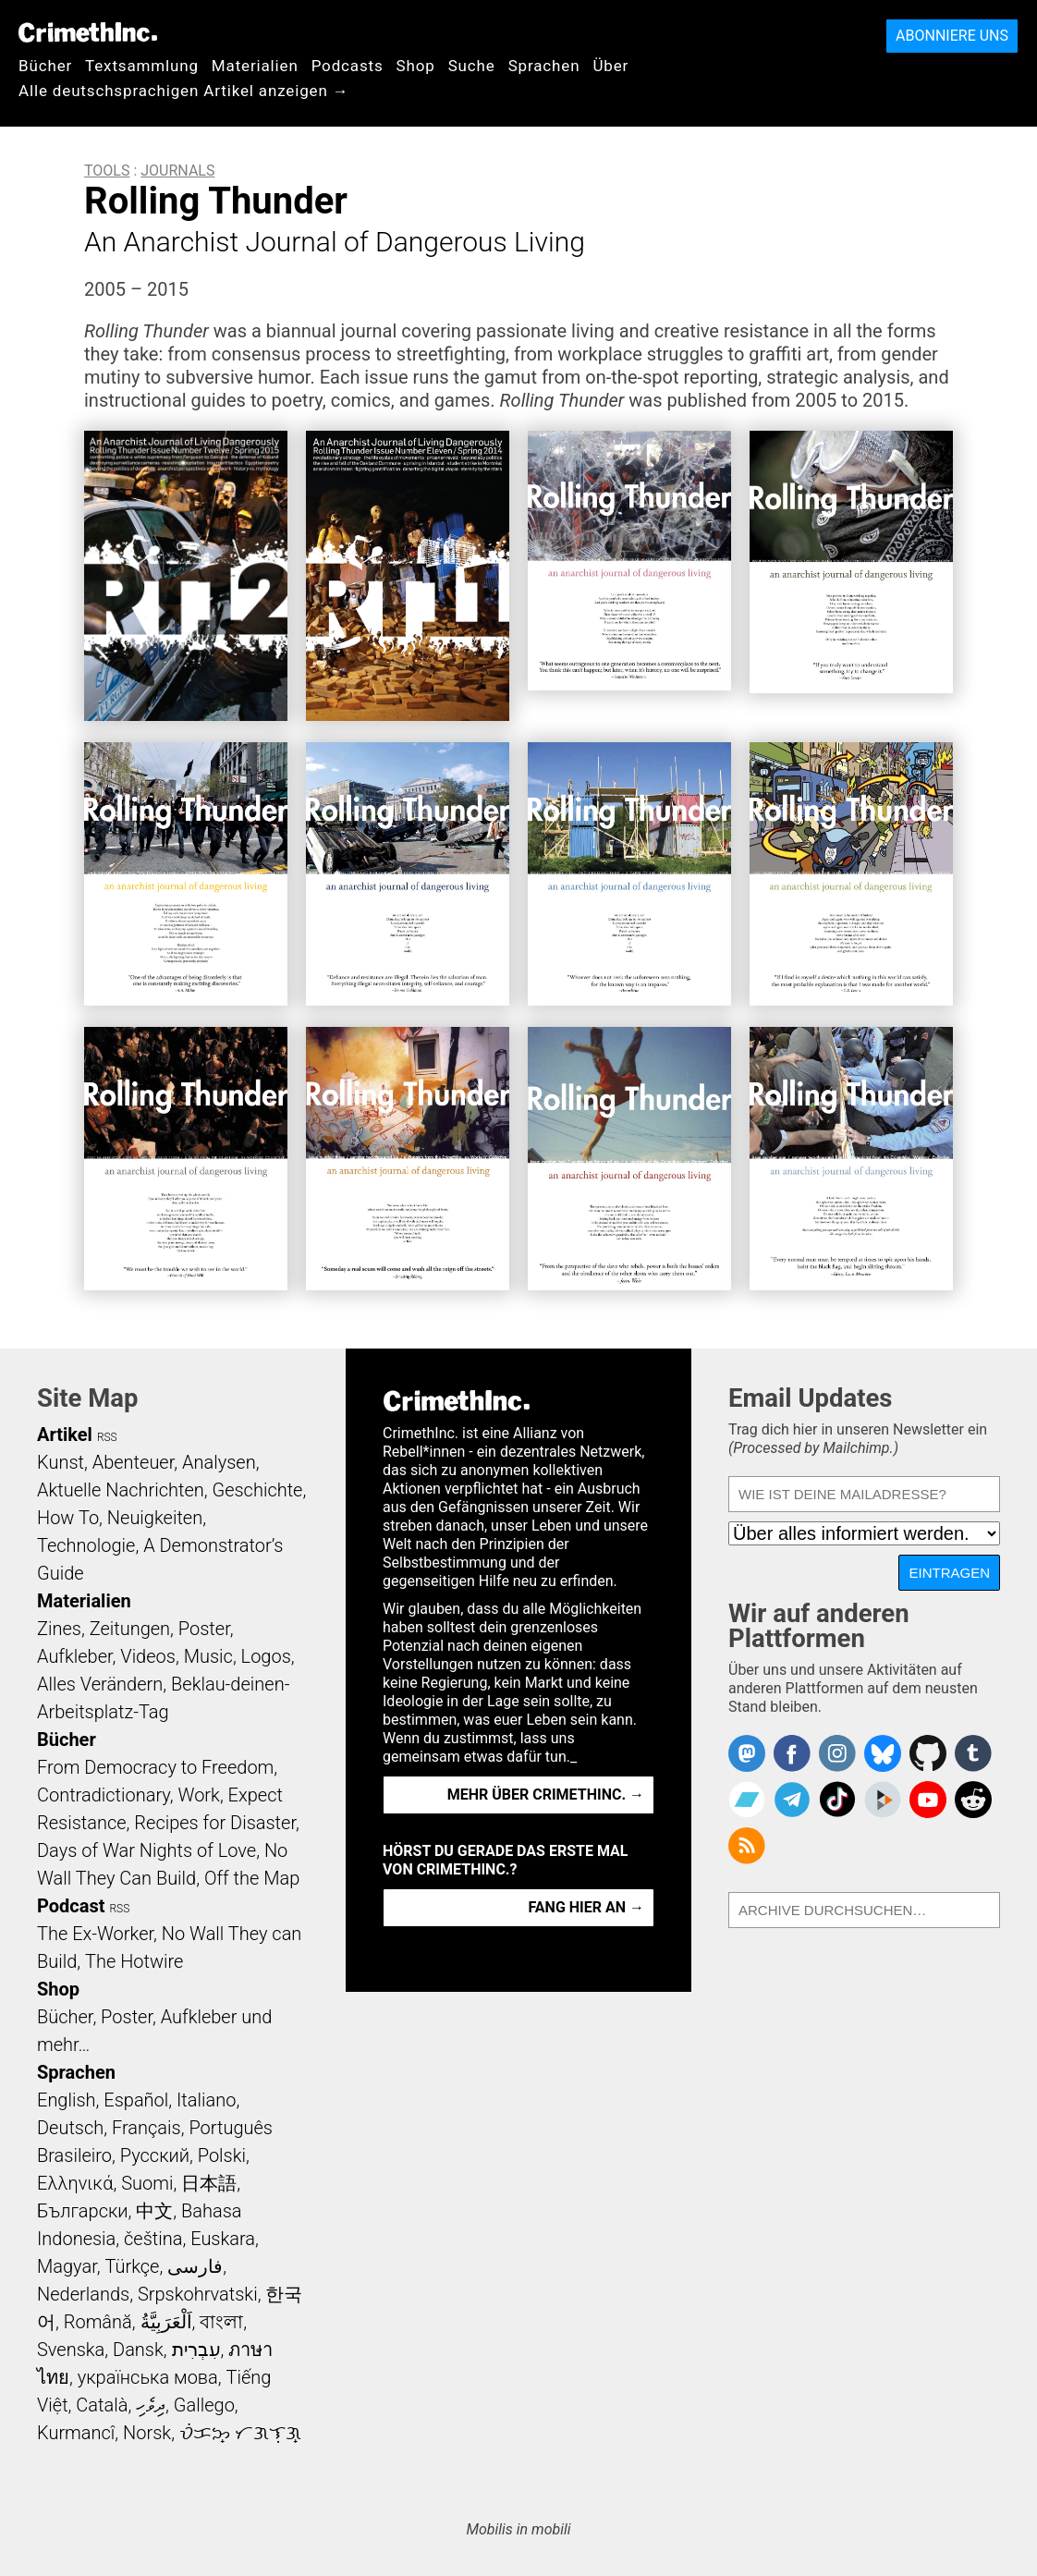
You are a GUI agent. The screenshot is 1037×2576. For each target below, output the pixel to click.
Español (136, 2100)
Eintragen (949, 1573)
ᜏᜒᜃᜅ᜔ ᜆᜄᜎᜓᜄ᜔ (240, 2433)
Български (82, 2211)
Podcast (70, 1906)
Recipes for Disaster (215, 1823)
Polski (222, 2155)
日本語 (209, 2183)
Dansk (138, 2349)
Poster (204, 1629)
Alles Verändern (100, 1684)
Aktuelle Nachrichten (120, 1490)
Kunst (60, 1462)
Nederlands (83, 2294)
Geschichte (257, 1490)
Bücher (45, 65)
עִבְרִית (196, 2349)
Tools (106, 170)
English (66, 2100)
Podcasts (347, 65)
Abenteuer (133, 1462)
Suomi (147, 2183)
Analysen (219, 1462)
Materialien (255, 65)
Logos (266, 1656)
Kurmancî (76, 2433)
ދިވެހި (150, 2405)
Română (98, 2322)
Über (610, 65)
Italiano (206, 2100)
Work (199, 1795)
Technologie (86, 1545)
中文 (154, 2211)
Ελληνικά (75, 2183)
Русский (154, 2155)
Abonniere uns (952, 35)
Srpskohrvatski (198, 2294)
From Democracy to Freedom (155, 1767)
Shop (415, 65)
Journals (177, 170)
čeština (153, 2239)
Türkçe (131, 2266)
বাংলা (221, 2322)
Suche (471, 65)
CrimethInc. (87, 32)
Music (208, 1656)
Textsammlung (142, 65)
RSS (107, 1437)
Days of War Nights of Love (146, 1850)
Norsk (147, 2433)
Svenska (70, 2349)
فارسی (195, 2266)
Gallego (204, 2405)
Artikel (64, 1434)
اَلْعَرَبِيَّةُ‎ (166, 2322)
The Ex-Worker (95, 1934)
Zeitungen (130, 1629)
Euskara (222, 2239)
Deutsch (70, 2128)
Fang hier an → (586, 1907)
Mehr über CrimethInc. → (545, 1794)
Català (102, 2405)
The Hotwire (134, 1961)
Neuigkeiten (154, 1518)
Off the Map (251, 1878)
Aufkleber (75, 1656)
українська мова (148, 2377)
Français (146, 2128)
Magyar (67, 2266)
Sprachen (544, 65)
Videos (148, 1656)
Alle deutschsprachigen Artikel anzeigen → (183, 90)
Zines (59, 1629)
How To (68, 1518)
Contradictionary (103, 1795)
